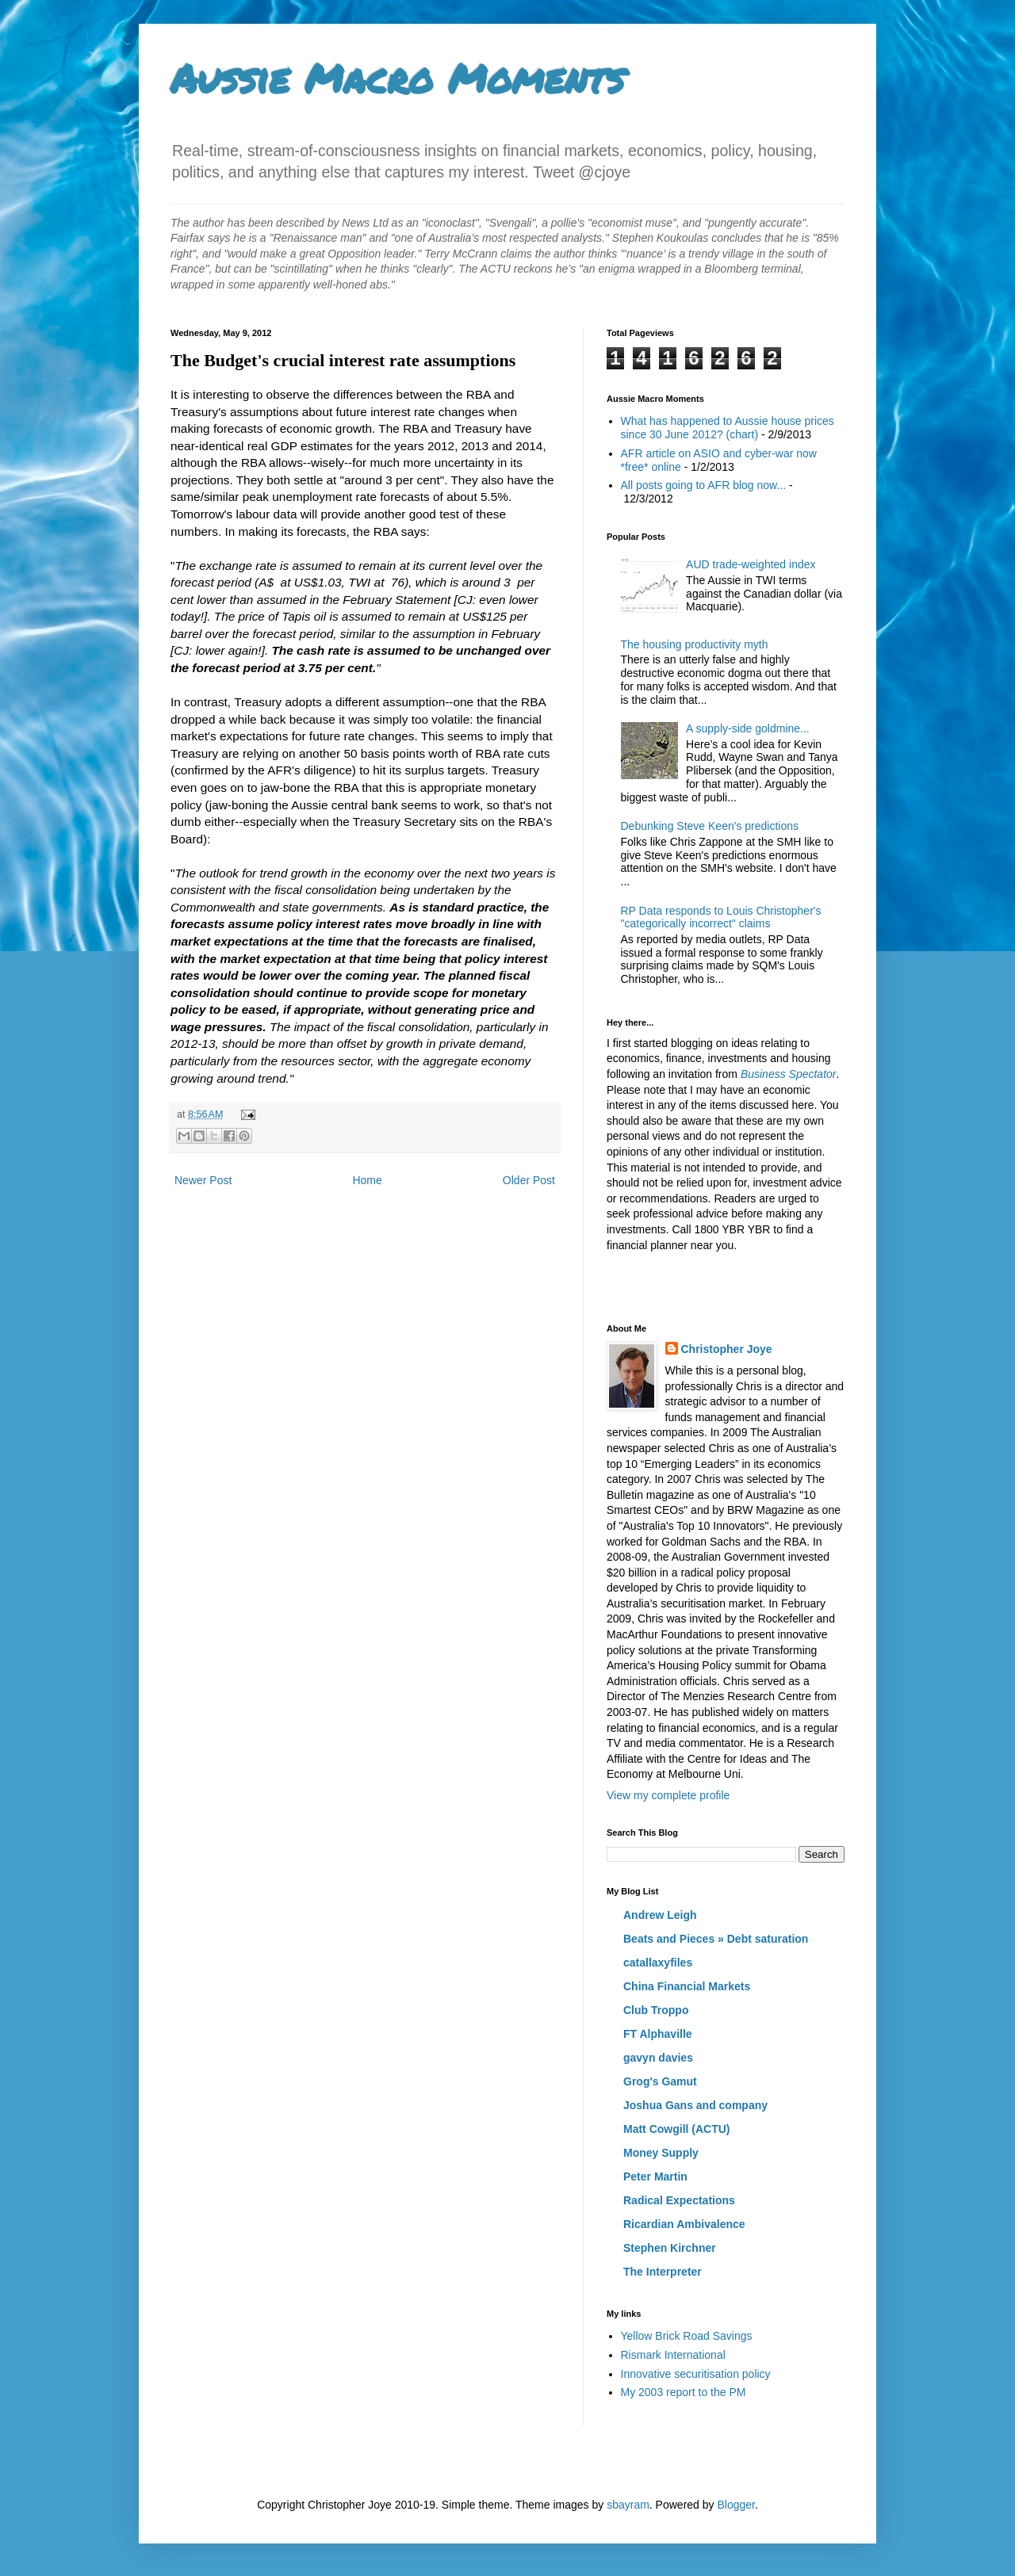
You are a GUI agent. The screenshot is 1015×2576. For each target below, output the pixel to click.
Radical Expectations (679, 2200)
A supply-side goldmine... (748, 728)
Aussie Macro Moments (397, 78)
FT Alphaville (657, 2034)
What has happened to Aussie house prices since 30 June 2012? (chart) (727, 428)
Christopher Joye (726, 1349)
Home (366, 1180)
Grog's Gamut (660, 2081)
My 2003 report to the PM (683, 2392)
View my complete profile (668, 1795)
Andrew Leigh (660, 1915)
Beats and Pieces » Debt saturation (715, 1938)
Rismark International (673, 2355)
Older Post (529, 1180)
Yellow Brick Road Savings (687, 2335)
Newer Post (203, 1180)
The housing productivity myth (694, 644)
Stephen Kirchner (669, 2248)
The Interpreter (662, 2271)
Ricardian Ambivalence (684, 2224)
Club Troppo (655, 2010)
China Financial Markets (686, 1986)
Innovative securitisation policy (696, 2374)
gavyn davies (658, 2057)
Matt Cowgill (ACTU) (676, 2129)
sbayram (628, 2504)
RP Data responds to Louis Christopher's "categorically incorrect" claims (721, 917)
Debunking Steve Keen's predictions (710, 826)
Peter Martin (655, 2176)
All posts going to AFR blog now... (704, 485)
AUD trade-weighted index (750, 564)
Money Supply (661, 2152)
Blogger (735, 2504)
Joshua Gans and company (695, 2105)
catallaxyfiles (657, 1962)
